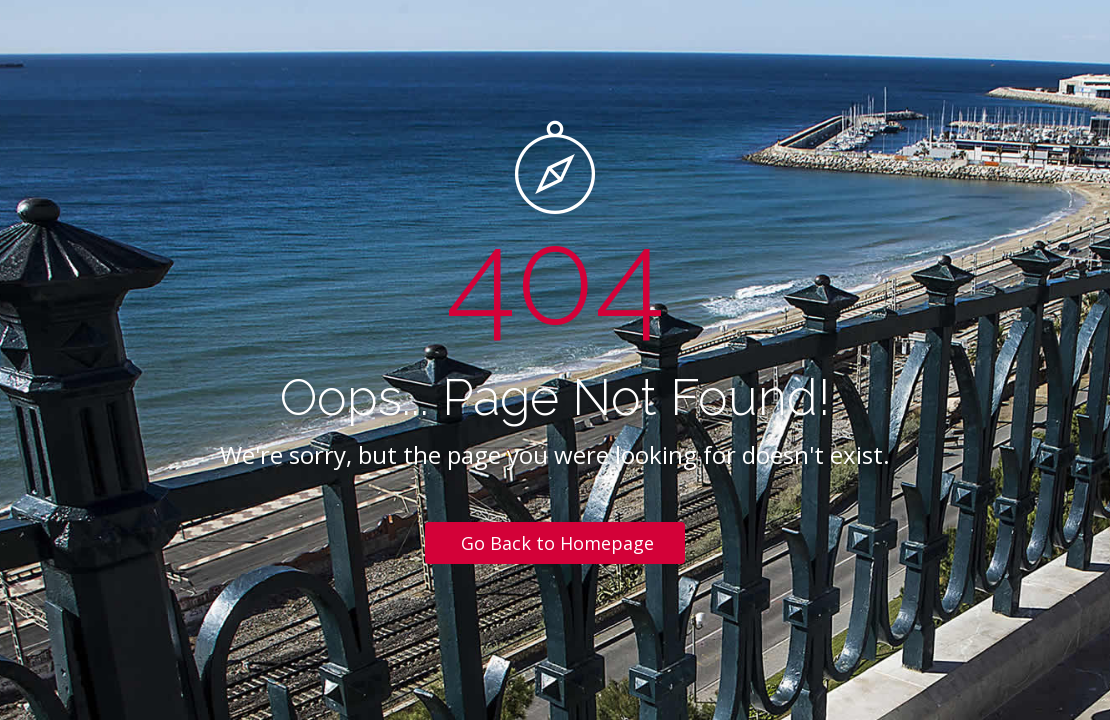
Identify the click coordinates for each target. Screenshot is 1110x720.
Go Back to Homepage (557, 543)
